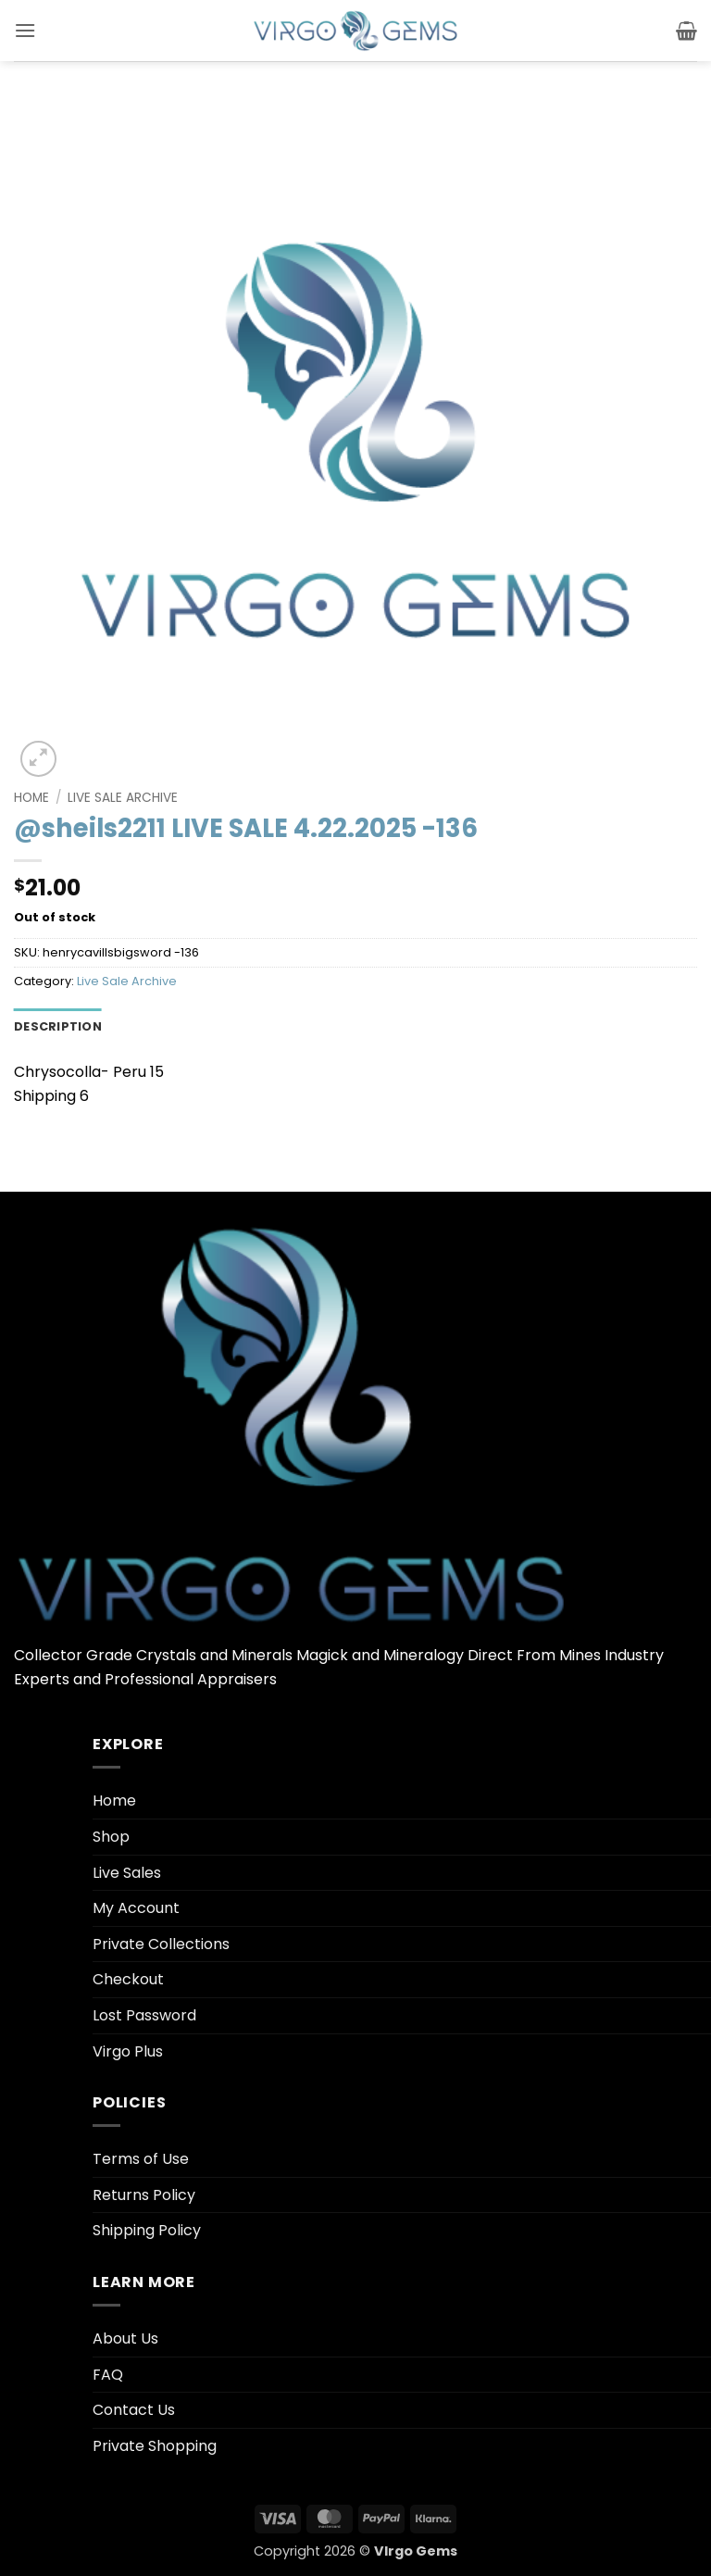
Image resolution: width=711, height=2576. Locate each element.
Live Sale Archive (123, 798)
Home (31, 798)
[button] (25, 30)
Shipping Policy (147, 2230)
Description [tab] (58, 1026)
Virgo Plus (128, 2051)
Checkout (128, 1979)
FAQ (108, 2374)
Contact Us (134, 2409)
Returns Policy (144, 2195)
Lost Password (144, 2015)
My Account (136, 1908)
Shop (111, 1836)
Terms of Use (141, 2159)
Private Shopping (155, 2446)
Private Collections (161, 1944)
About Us (125, 2338)
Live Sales (127, 1872)
